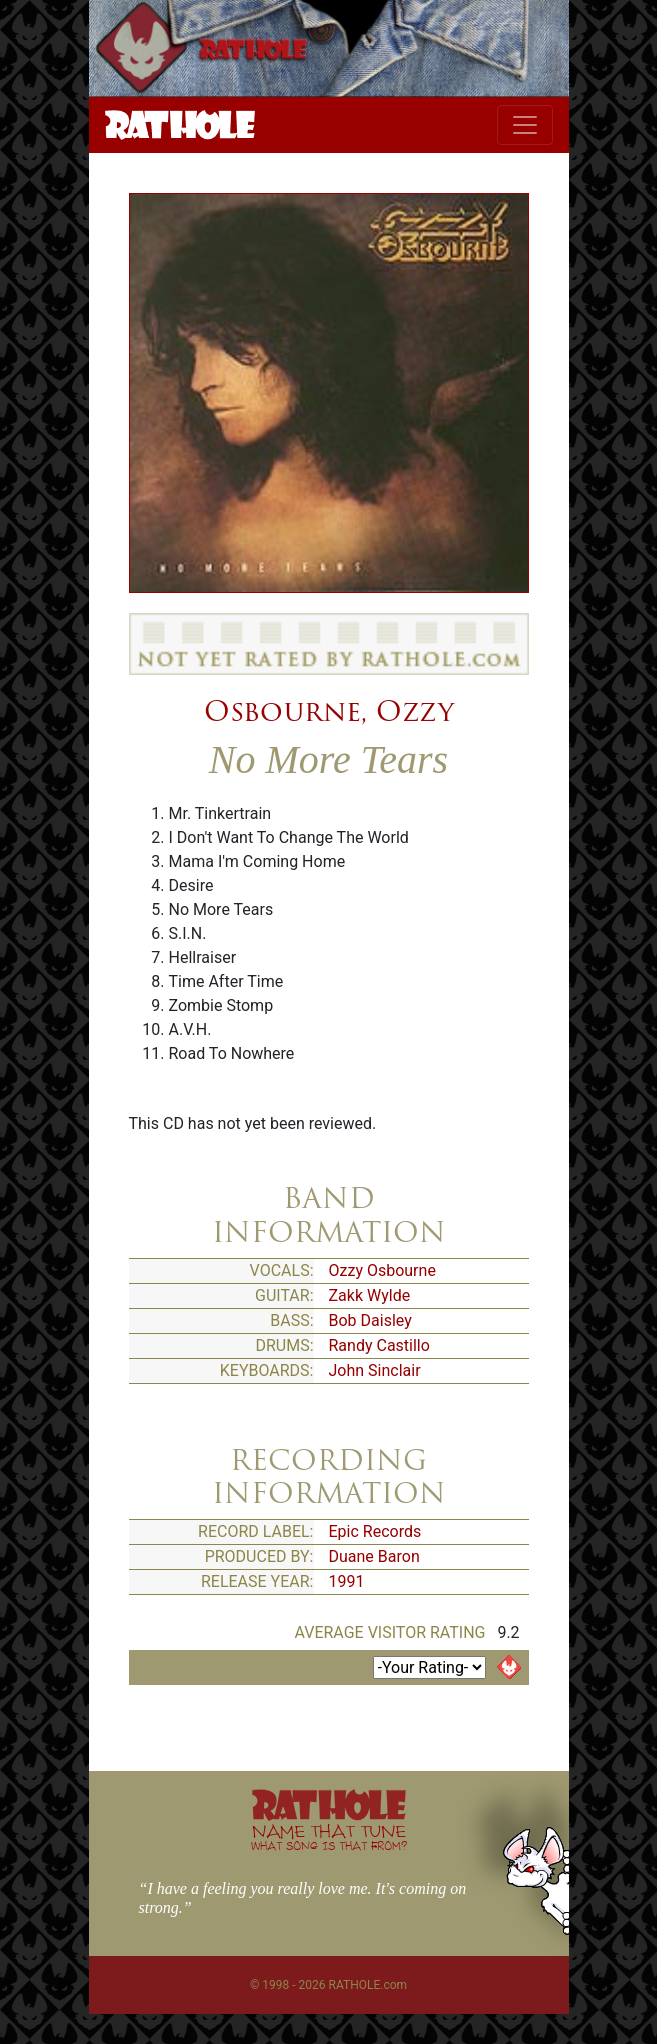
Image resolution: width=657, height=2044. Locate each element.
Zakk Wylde (370, 1295)
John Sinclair (375, 1370)
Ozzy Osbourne (382, 1270)
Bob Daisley (370, 1320)
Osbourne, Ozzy (329, 711)
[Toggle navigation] (525, 125)
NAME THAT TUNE (329, 1836)
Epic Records (375, 1531)
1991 (347, 1581)
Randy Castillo (379, 1345)
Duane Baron (374, 1556)
